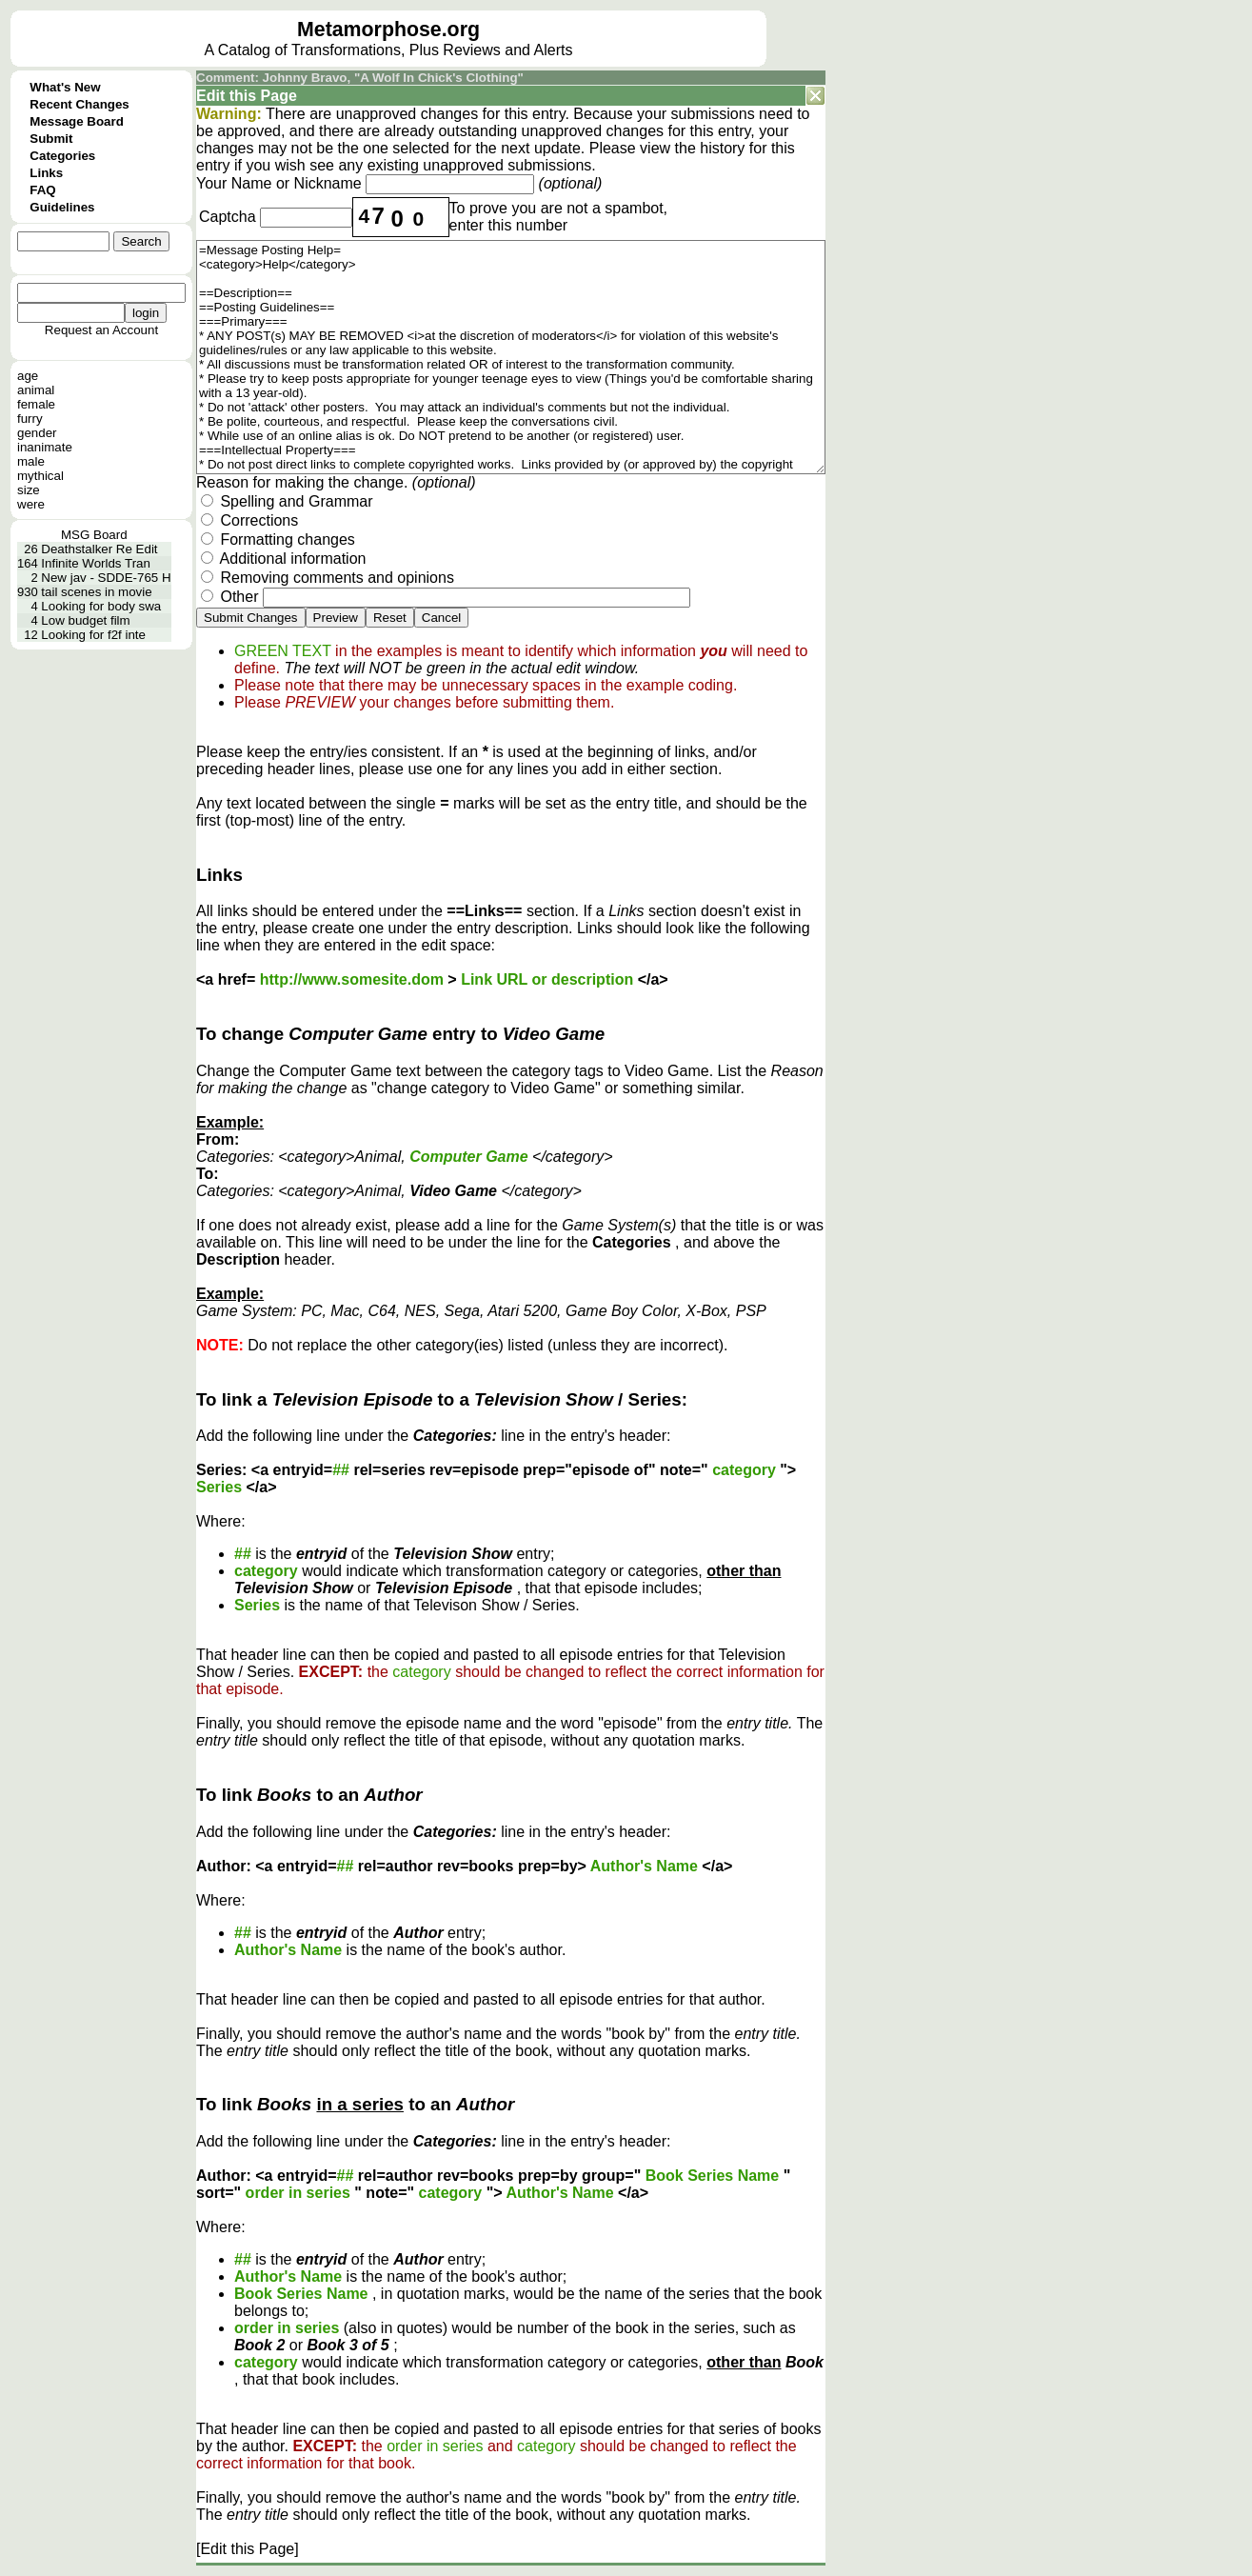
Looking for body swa (101, 606)
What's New (65, 87)
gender (37, 433)
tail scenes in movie (96, 592)
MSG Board (94, 535)
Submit (51, 138)
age (27, 376)
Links (46, 173)
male (31, 461)
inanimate (44, 447)
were (31, 504)
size (28, 490)
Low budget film (85, 620)
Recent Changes (79, 104)
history (722, 148)
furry (30, 418)
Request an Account (101, 330)
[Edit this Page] (247, 2549)
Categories (62, 156)
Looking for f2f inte (93, 635)
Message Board (77, 121)
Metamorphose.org (388, 29)
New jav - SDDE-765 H (105, 577)
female (36, 404)
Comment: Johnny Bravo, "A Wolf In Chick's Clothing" (360, 77)
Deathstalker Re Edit (99, 549)
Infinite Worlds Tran (95, 563)
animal (35, 390)
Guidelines (62, 207)
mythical (40, 476)
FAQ (42, 190)
